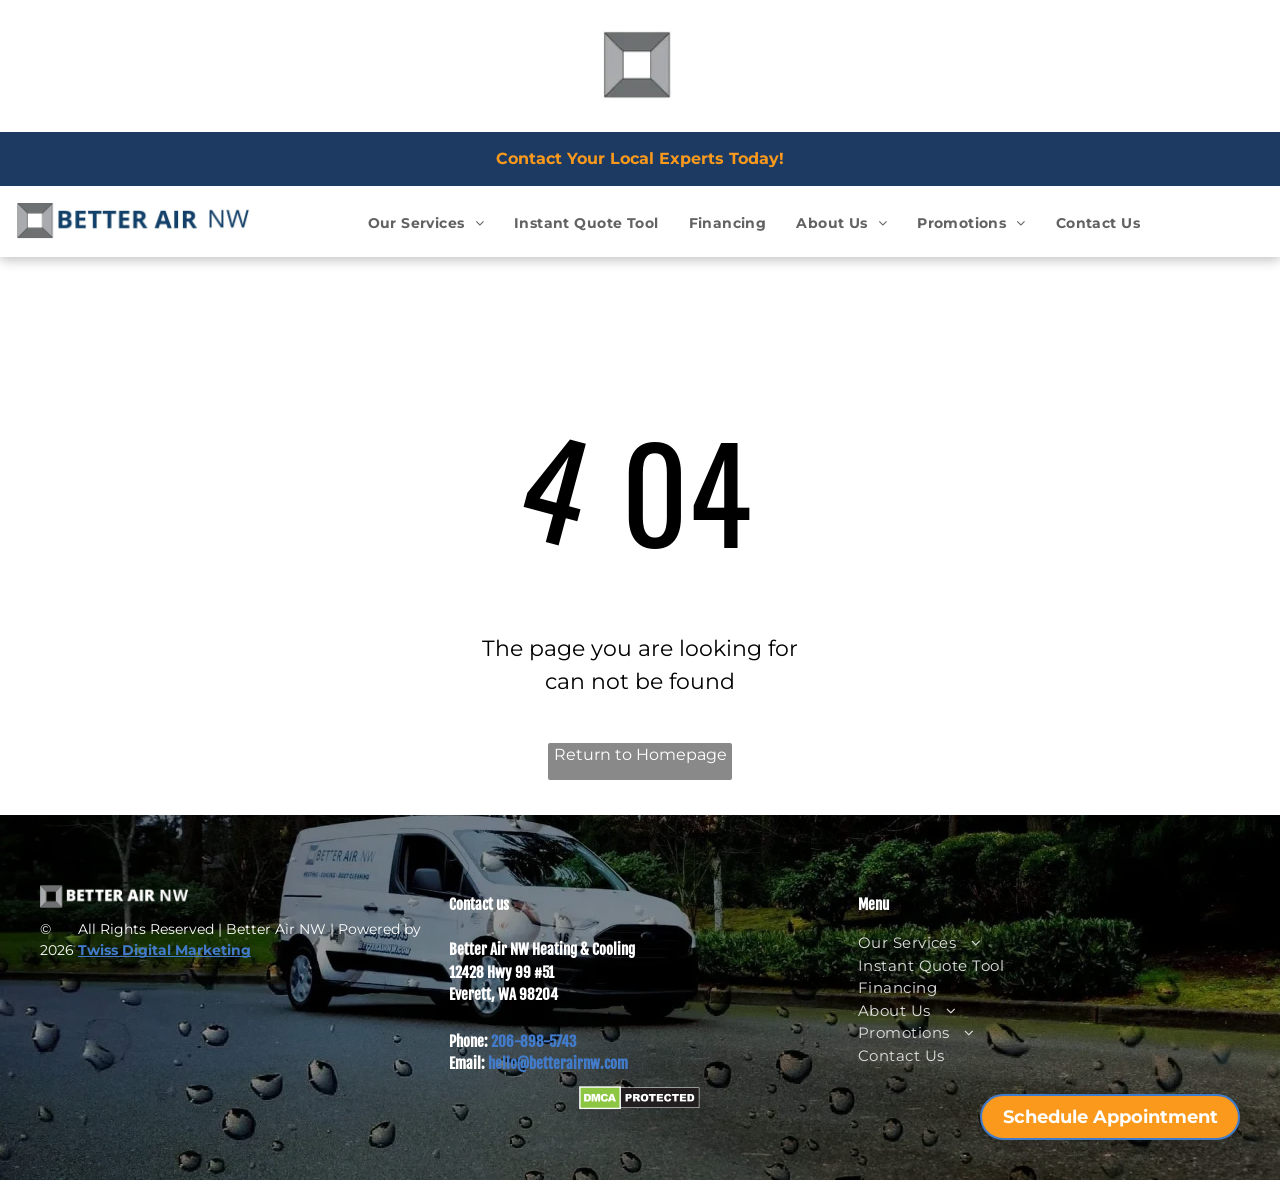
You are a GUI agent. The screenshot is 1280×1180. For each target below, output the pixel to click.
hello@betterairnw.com (558, 1063)
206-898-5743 (533, 1041)
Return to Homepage (640, 754)
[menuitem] (426, 223)
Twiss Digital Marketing (164, 950)
